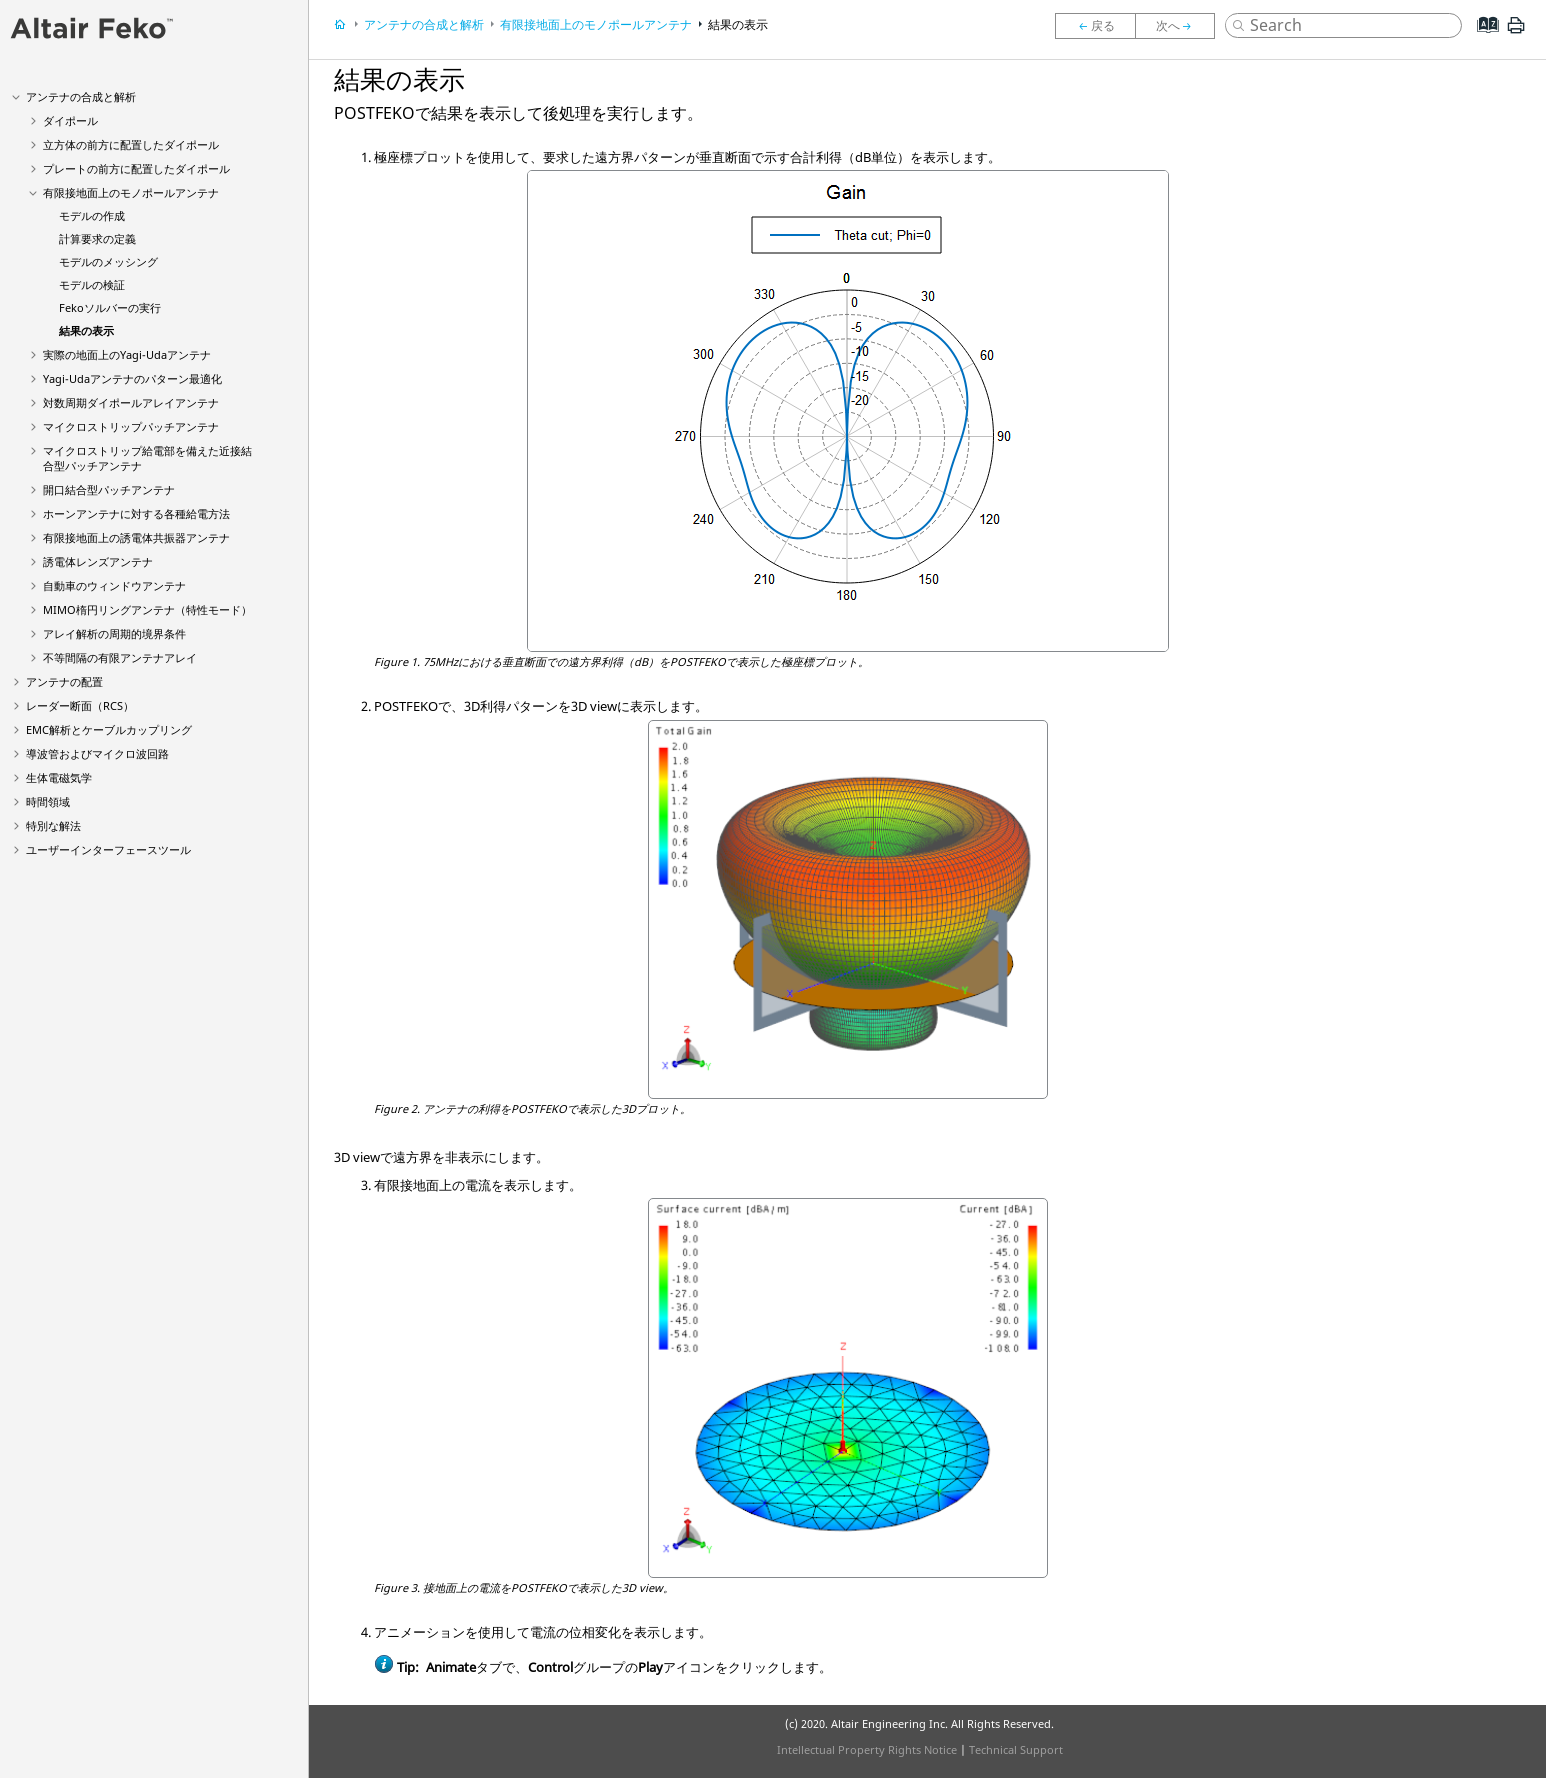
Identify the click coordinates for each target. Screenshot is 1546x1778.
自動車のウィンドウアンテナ (114, 585)
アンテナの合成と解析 (81, 96)
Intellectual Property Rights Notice (867, 1749)
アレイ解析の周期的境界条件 (114, 633)
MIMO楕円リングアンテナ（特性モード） (147, 609)
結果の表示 (86, 330)
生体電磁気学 (59, 777)
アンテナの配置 (64, 681)
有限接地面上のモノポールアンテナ (131, 192)
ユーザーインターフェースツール (108, 849)
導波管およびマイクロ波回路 (97, 753)
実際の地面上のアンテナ (127, 354)
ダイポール (70, 120)
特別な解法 (53, 825)
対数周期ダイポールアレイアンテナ (131, 402)
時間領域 (48, 801)
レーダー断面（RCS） (80, 705)
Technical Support (1016, 1749)
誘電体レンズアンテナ (98, 561)
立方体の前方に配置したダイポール (131, 144)
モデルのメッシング (108, 261)
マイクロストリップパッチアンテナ (131, 426)
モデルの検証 (92, 284)
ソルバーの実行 (110, 307)
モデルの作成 (92, 215)
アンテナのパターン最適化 (132, 378)
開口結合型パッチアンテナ (109, 489)
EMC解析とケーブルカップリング (109, 729)
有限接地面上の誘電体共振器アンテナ (136, 537)
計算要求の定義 (97, 238)
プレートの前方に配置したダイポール (136, 168)
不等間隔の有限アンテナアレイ (120, 657)
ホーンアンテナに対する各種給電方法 (136, 513)
